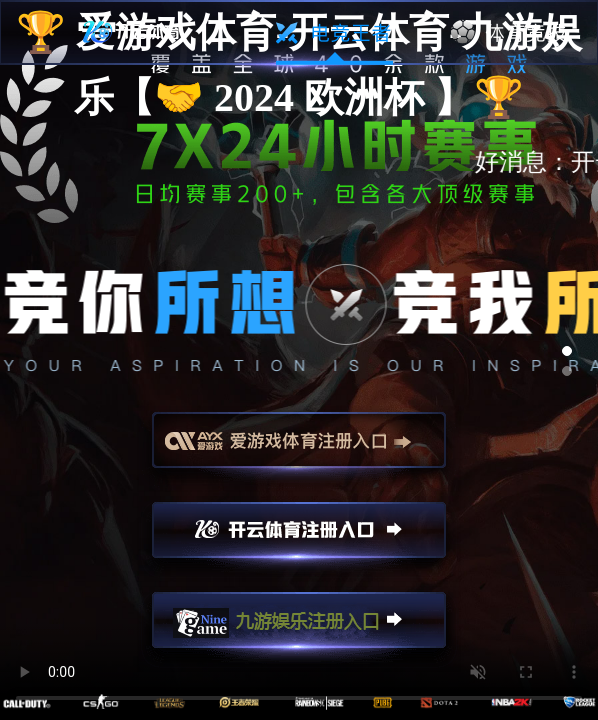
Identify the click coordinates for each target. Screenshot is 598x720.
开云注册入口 (299, 539)
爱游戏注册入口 (299, 449)
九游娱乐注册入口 (299, 629)
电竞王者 (334, 33)
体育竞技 (509, 33)
